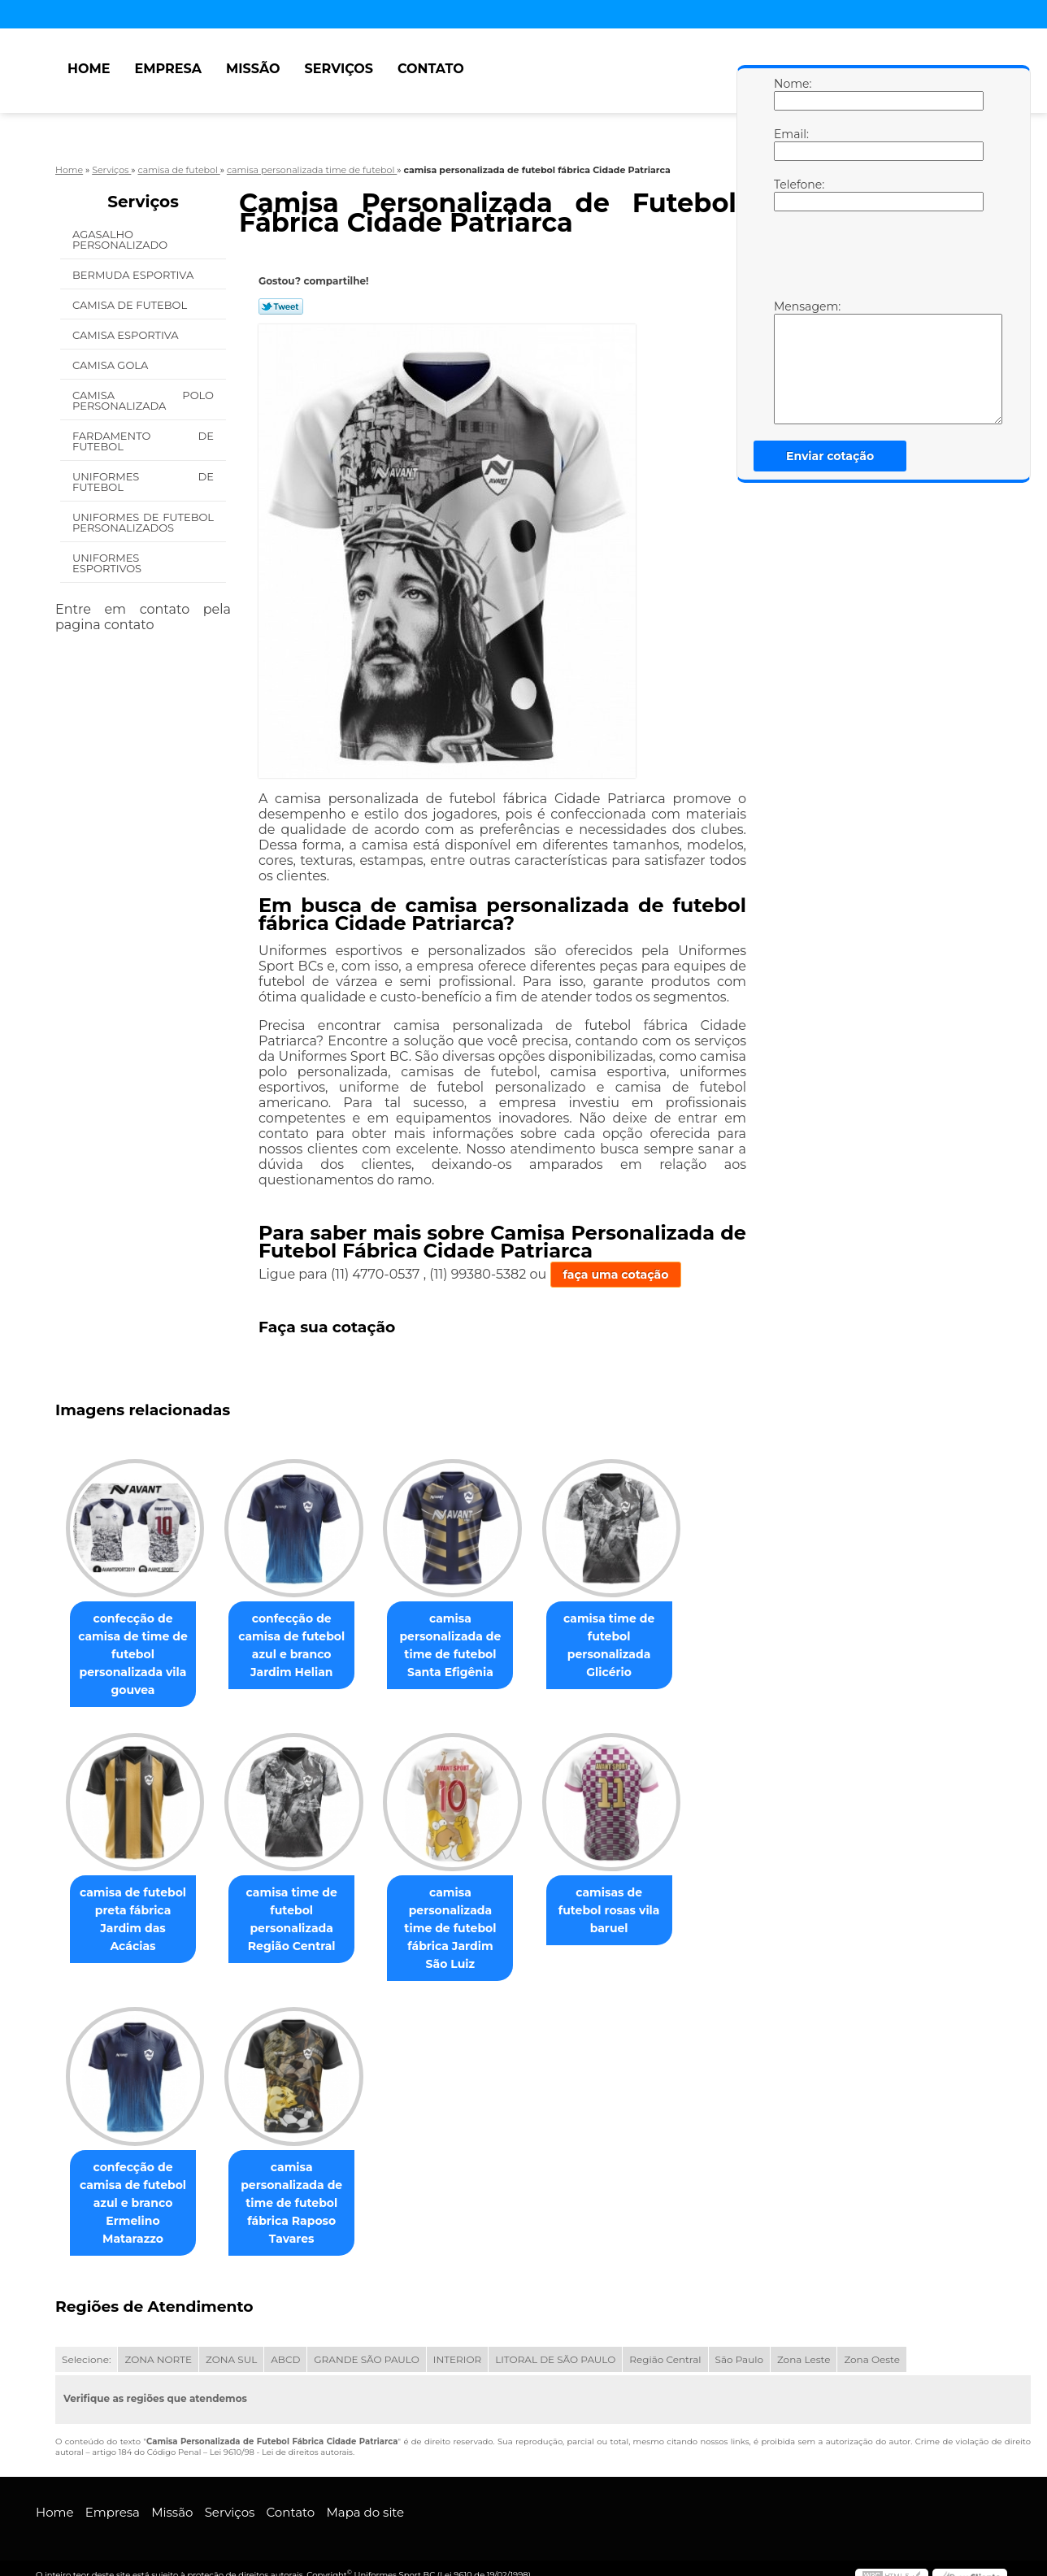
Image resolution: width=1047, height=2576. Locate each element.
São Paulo (739, 2345)
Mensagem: (790, 361)
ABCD (285, 2345)
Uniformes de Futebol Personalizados (143, 522)
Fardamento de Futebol (143, 441)
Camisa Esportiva (126, 334)
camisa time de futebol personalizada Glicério (631, 1647)
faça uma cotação (616, 1274)
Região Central (665, 2345)
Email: (790, 144)
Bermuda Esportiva (134, 274)
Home (88, 68)
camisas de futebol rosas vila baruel (632, 1904)
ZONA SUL (231, 2345)
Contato (431, 68)
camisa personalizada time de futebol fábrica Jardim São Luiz (467, 1922)
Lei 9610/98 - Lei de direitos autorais (281, 2438)
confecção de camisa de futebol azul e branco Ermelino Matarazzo (136, 2189)
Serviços (339, 68)
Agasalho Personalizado (121, 239)
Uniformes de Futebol (143, 481)
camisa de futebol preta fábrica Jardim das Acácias (136, 1913)
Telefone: (790, 194)
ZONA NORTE (158, 2345)
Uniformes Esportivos (108, 563)
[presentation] (877, 259)
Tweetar (280, 306)
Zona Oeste (872, 2345)
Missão (253, 68)
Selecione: (86, 2345)
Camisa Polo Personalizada (143, 400)
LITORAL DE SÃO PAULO (555, 2345)
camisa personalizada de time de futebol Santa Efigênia (466, 1647)
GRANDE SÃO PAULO (366, 2345)
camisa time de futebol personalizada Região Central (301, 1922)
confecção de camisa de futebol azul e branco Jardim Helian (301, 1647)
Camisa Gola (111, 364)
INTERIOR (457, 2345)
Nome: (790, 93)
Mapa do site (365, 2498)
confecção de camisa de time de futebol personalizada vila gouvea (136, 1656)
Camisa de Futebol (131, 304)
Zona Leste (803, 2345)
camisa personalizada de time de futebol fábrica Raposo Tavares (301, 2189)
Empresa (168, 68)
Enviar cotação (830, 456)
